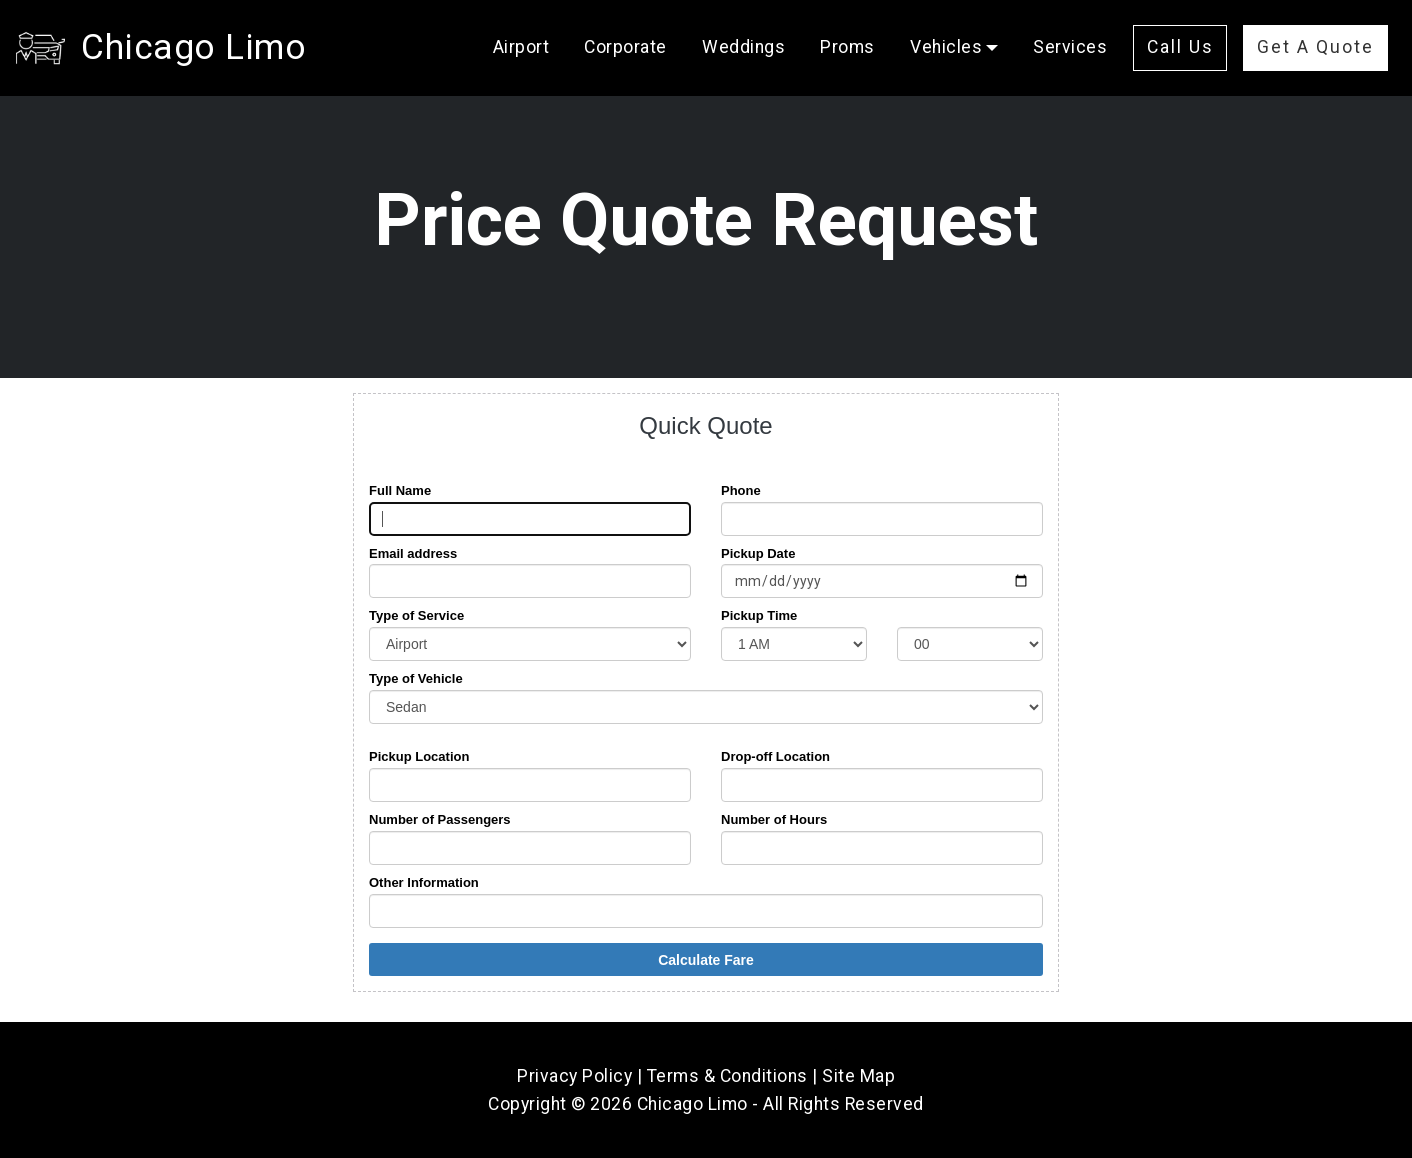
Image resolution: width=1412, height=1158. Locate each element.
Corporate (625, 47)
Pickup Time (759, 615)
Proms (847, 47)
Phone (741, 490)
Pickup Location (419, 756)
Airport (521, 47)
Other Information (424, 882)
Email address (413, 553)
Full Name (400, 490)
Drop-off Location (775, 756)
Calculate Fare (706, 960)
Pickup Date (758, 553)
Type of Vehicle (416, 678)
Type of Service (416, 615)
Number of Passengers (440, 819)
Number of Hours (774, 819)
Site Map (858, 1076)
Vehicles (946, 47)
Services (1070, 47)
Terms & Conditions (727, 1076)
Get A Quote (1315, 47)
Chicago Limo (193, 47)
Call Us (1180, 47)
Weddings (743, 47)
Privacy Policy (574, 1076)
